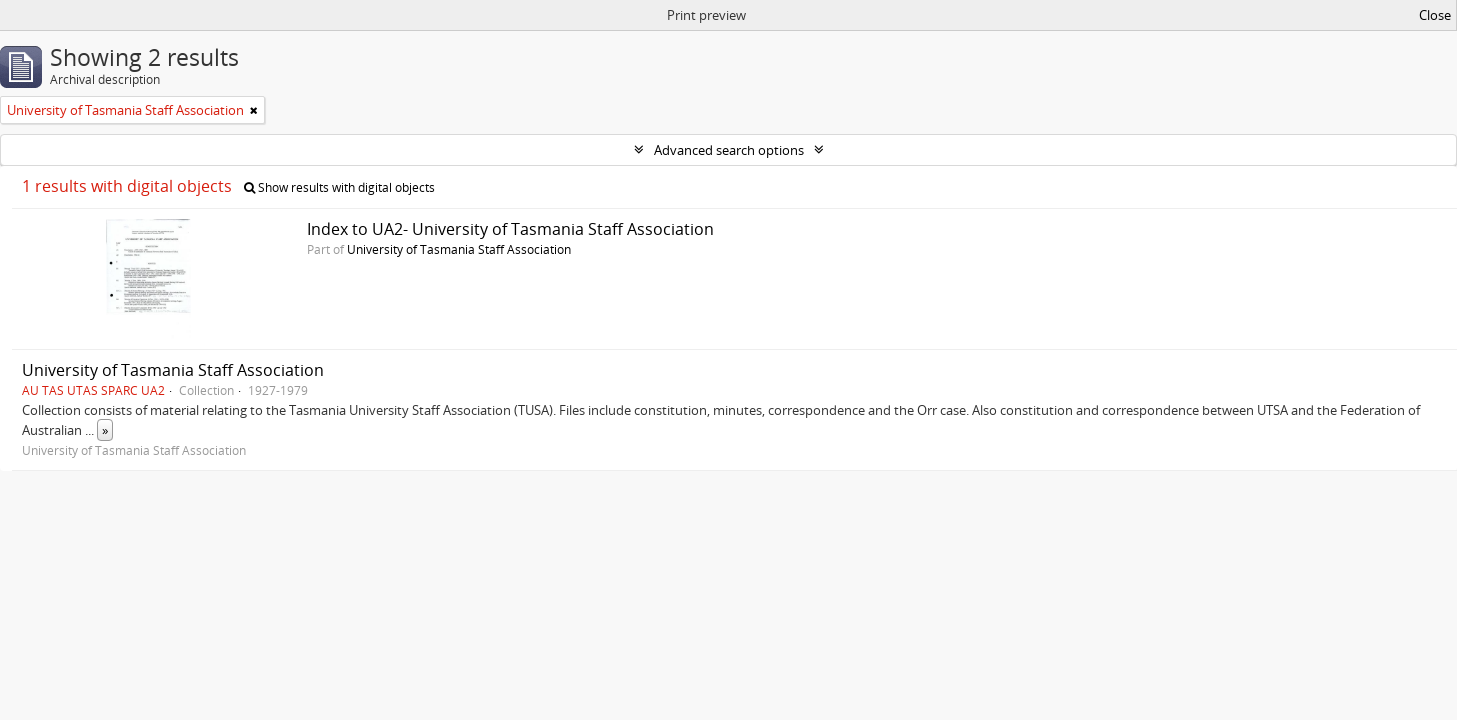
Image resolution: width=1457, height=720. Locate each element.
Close (1435, 15)
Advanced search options (729, 150)
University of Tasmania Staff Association (459, 249)
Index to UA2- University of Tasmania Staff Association (510, 229)
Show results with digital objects (339, 187)
